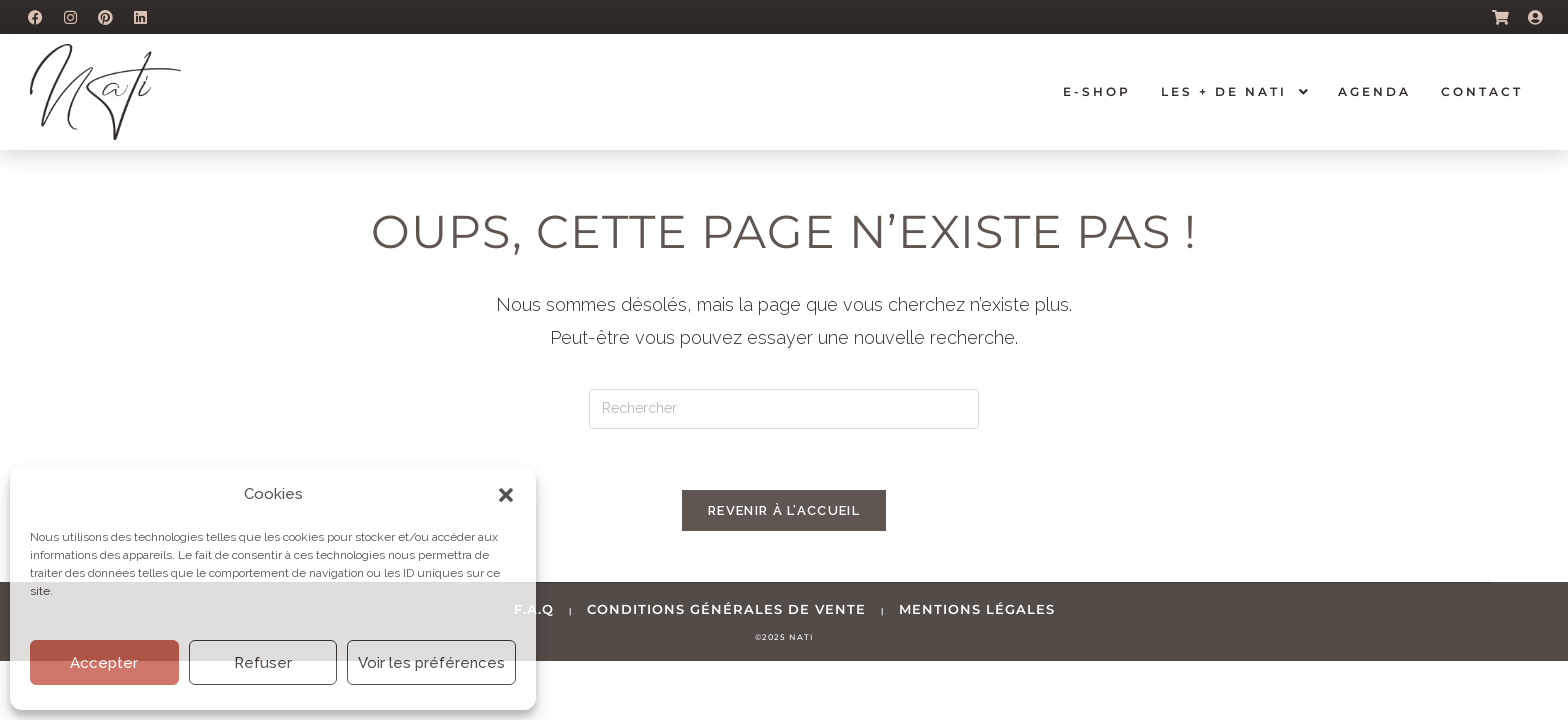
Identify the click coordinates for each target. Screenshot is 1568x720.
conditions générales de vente (726, 609)
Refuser (263, 663)
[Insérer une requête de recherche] (784, 409)
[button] (506, 495)
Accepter (104, 663)
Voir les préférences (431, 663)
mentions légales (977, 609)
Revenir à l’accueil (784, 510)
